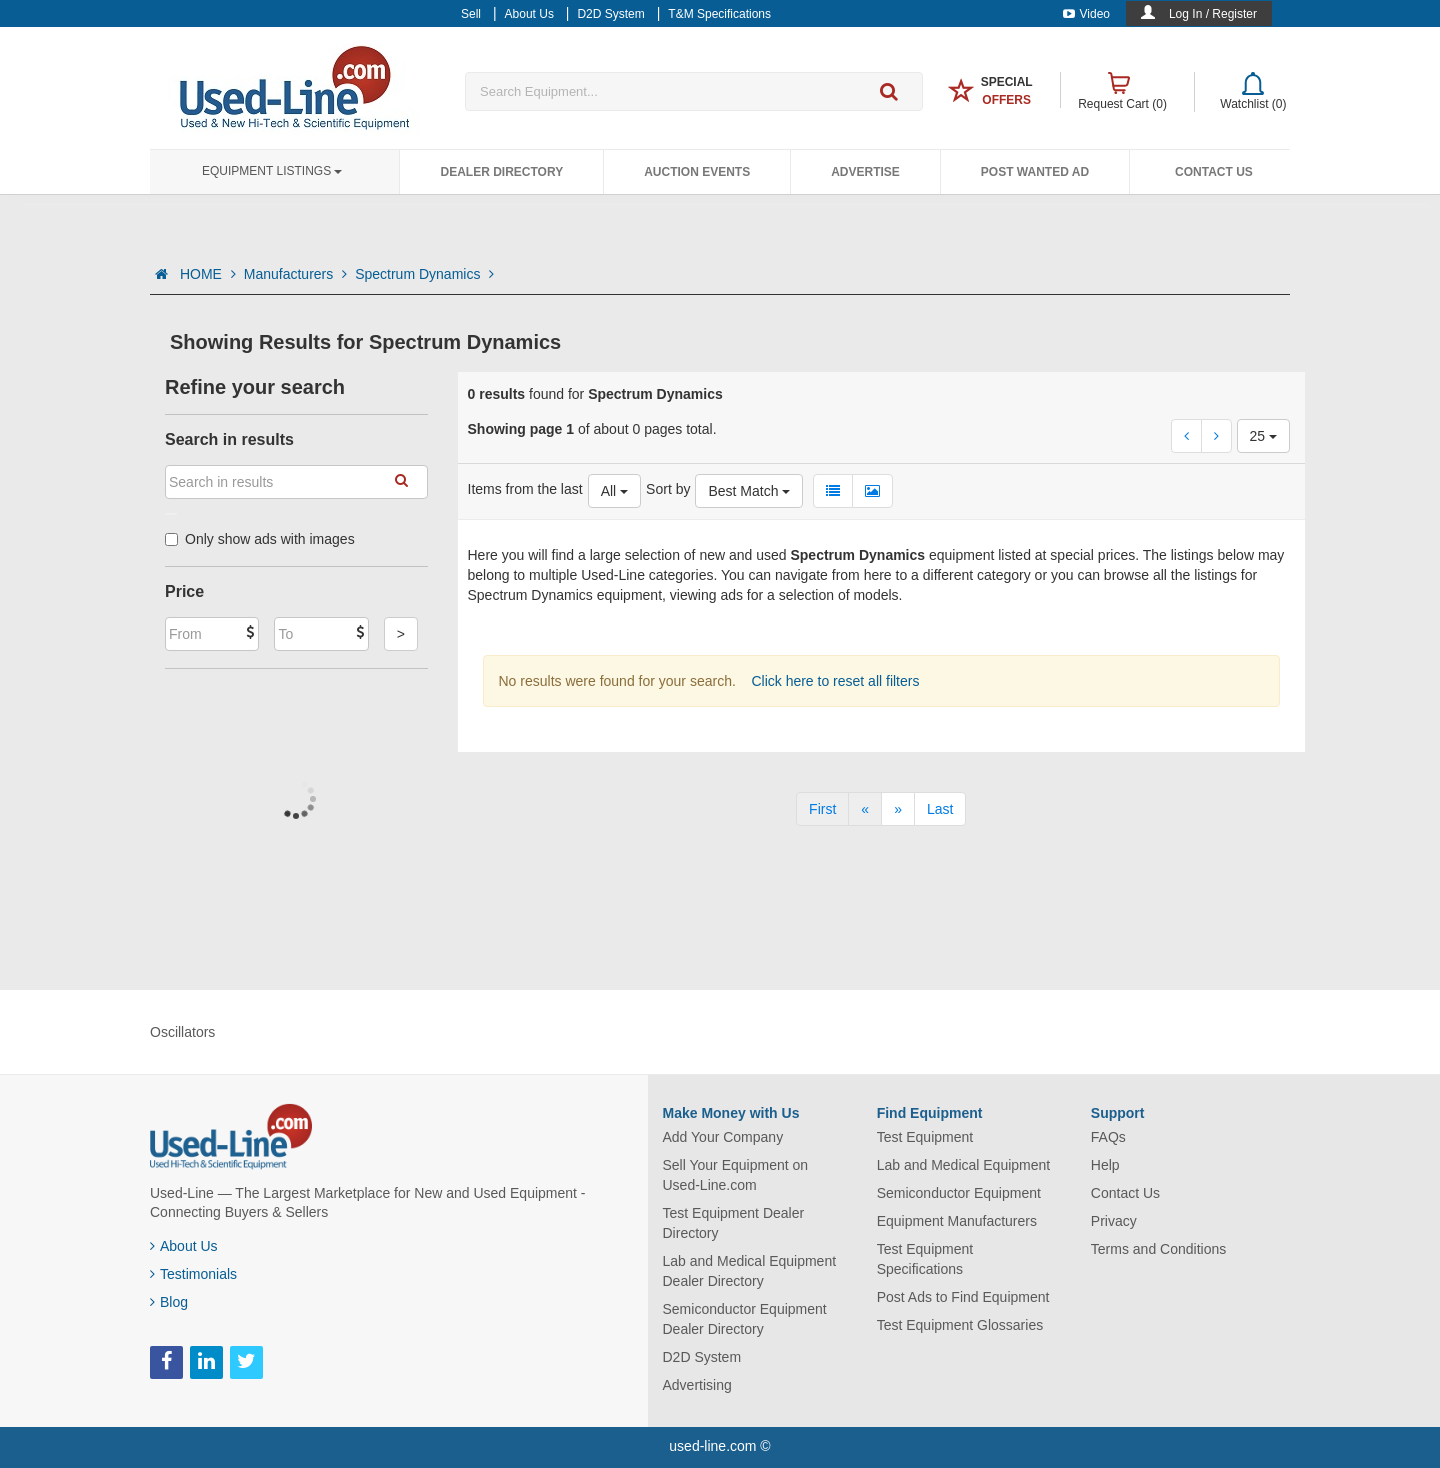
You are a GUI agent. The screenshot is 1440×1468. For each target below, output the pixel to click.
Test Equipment (925, 1137)
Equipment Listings (272, 171)
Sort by (668, 489)
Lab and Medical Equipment (964, 1165)
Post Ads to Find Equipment (963, 1297)
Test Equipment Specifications (925, 1259)
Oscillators (182, 1032)
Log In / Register (1213, 14)
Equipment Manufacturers (957, 1221)
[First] (822, 809)
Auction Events (697, 172)
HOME (208, 274)
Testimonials (193, 1274)
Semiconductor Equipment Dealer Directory (745, 1319)
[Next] (898, 809)
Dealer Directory (501, 172)
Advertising (697, 1385)
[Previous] (865, 809)
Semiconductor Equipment (959, 1193)
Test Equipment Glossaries (960, 1325)
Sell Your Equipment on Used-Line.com (736, 1175)
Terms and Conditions (1158, 1249)
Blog (169, 1302)
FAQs (1108, 1137)
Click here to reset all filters (834, 681)
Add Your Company (723, 1137)
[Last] (940, 809)
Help (1105, 1165)
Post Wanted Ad (1035, 172)
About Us (184, 1246)
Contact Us (1214, 172)
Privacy (1114, 1221)
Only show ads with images (260, 539)
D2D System (702, 1357)
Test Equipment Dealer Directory (734, 1223)
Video (1086, 14)
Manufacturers (295, 274)
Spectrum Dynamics (424, 274)
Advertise (865, 172)
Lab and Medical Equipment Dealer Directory (750, 1271)
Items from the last (525, 489)
